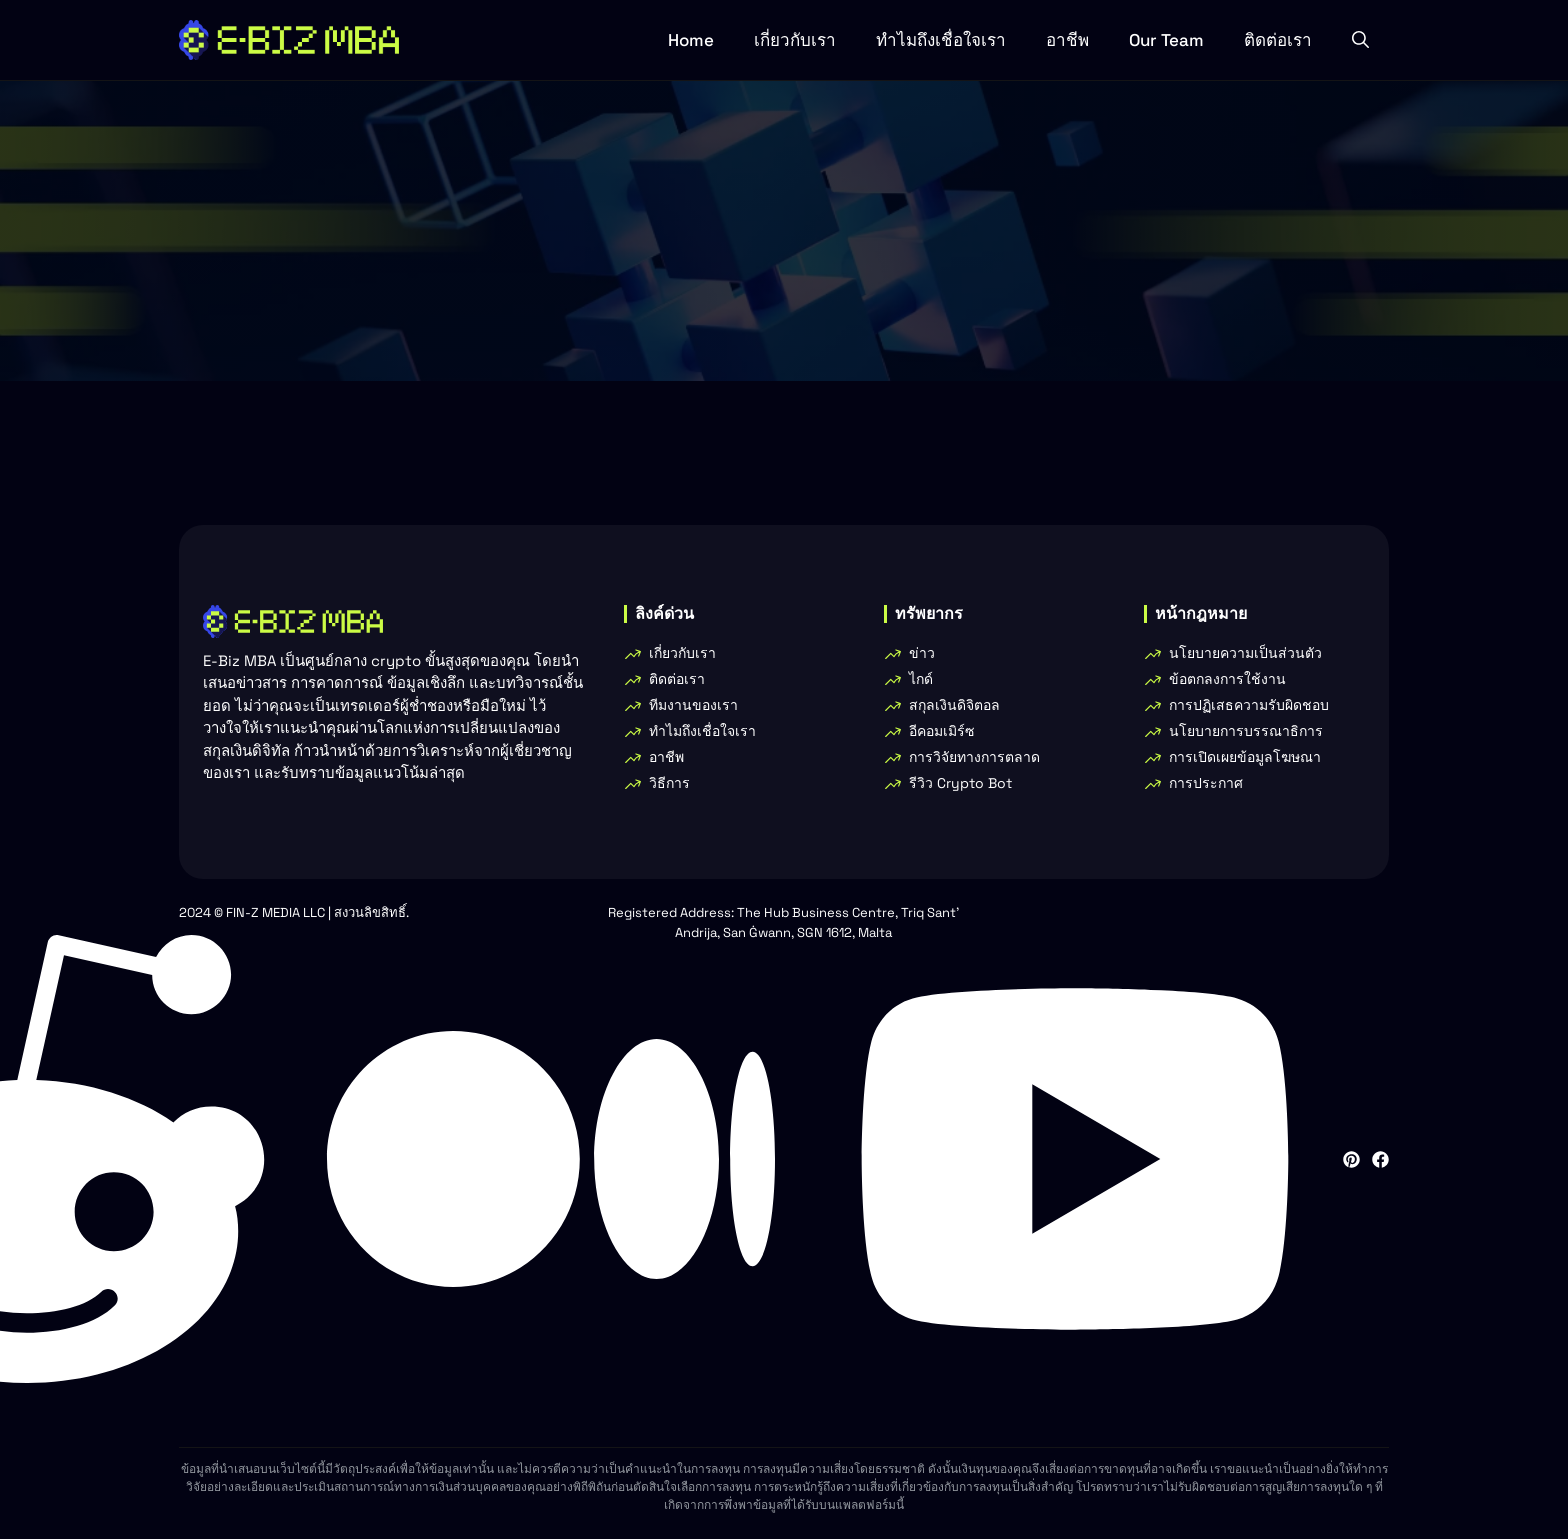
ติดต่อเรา (1278, 40)
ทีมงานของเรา (693, 705)
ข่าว (922, 653)
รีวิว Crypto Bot (960, 783)
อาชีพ (1067, 40)
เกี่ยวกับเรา (795, 40)
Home (691, 40)
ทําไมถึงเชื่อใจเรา (941, 40)
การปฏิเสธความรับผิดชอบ (1249, 705)
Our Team (1166, 40)
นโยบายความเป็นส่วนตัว (1245, 653)
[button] (1360, 40)
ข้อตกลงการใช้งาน (1227, 679)
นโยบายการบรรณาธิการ (1246, 731)
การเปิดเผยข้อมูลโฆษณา (1245, 757)
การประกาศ (1206, 783)
